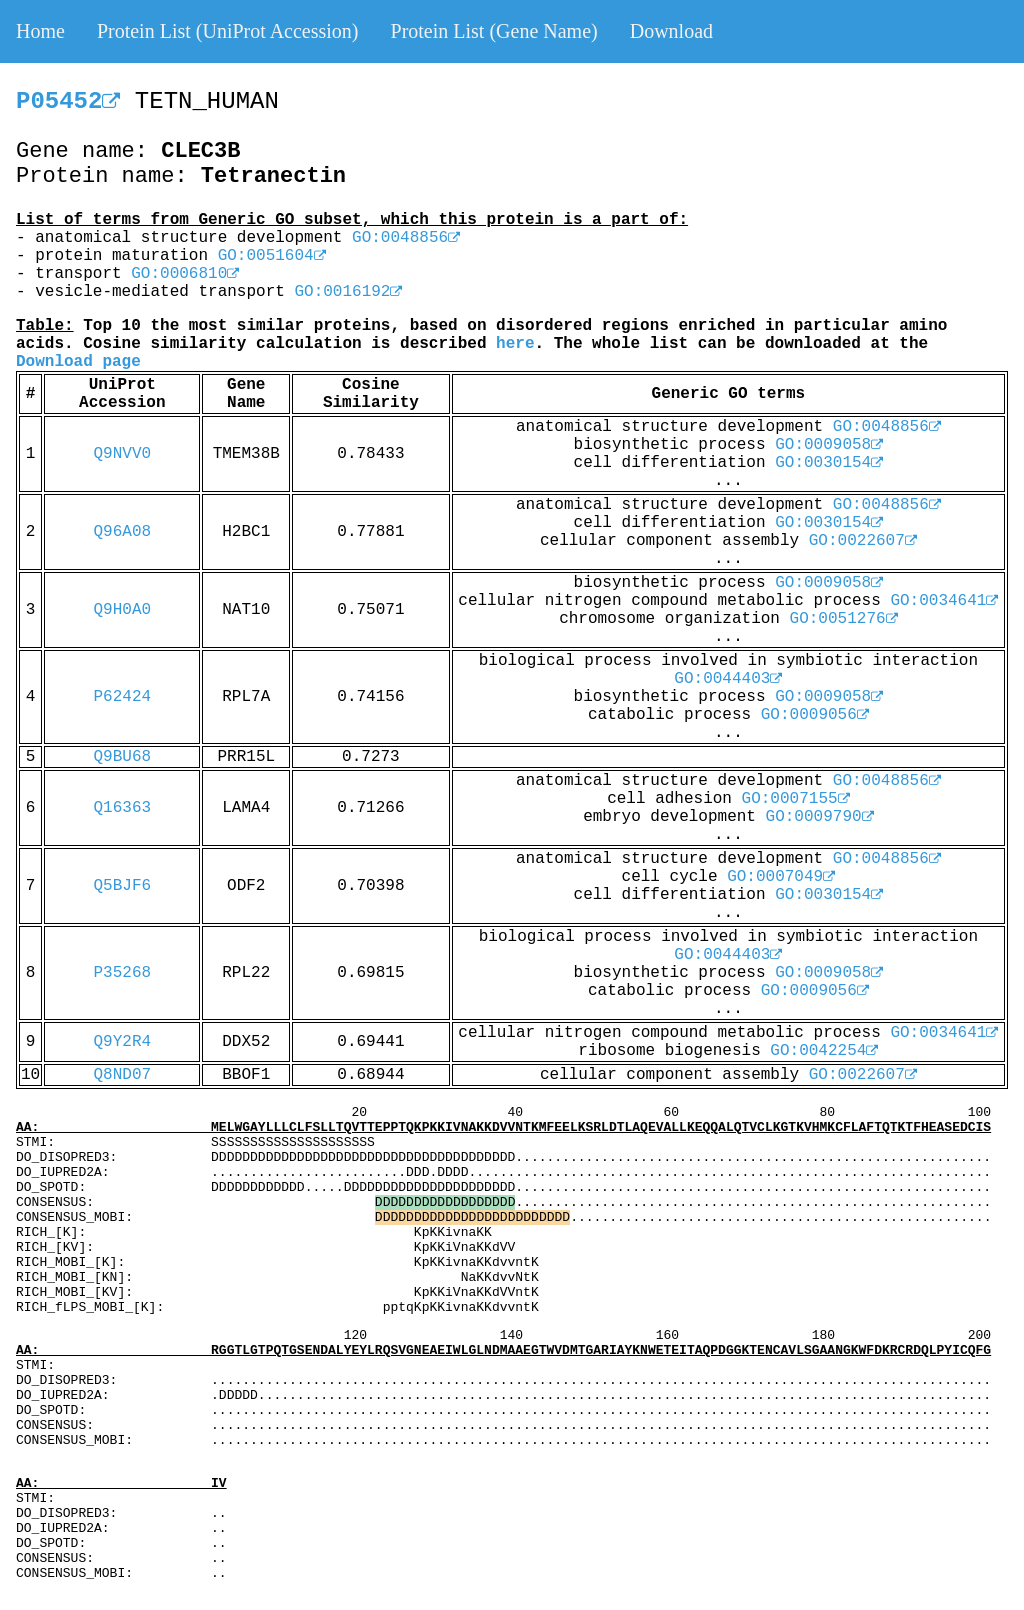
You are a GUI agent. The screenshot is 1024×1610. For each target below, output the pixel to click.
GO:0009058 (829, 445)
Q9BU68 (123, 757)
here (515, 344)
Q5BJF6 (123, 886)
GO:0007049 (781, 877)
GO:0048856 (406, 238)
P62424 (123, 697)
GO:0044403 (728, 679)
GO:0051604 (272, 256)
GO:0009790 (820, 817)
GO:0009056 (815, 715)
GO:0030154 (829, 463)
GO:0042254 (824, 1051)
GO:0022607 (863, 541)
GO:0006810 (185, 274)
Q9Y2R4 (123, 1042)
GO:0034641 (944, 601)
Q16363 (123, 808)
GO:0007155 (796, 799)
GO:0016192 (348, 292)
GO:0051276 (844, 619)
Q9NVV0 (123, 454)
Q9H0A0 (123, 610)
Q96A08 (123, 532)
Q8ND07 (123, 1075)
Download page (78, 362)
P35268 (123, 973)
